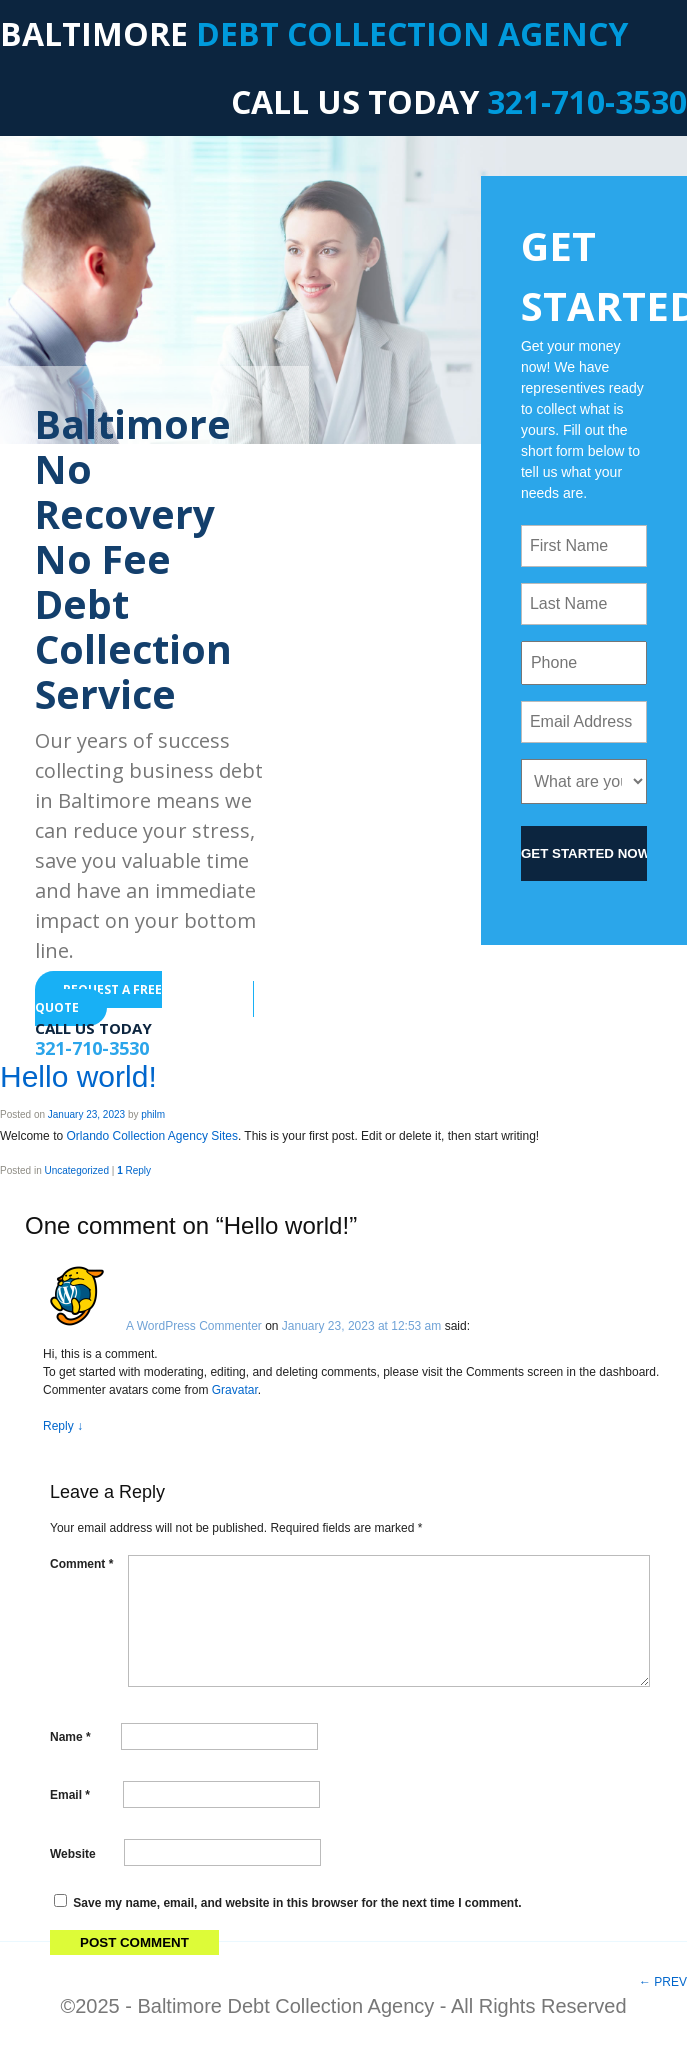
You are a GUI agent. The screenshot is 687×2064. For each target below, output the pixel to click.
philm (153, 1114)
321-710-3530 (587, 101)
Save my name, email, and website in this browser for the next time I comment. (297, 1903)
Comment (81, 1564)
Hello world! (78, 1076)
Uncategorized (76, 1170)
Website (73, 1853)
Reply (134, 1170)
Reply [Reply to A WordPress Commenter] (63, 1426)
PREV (663, 1982)
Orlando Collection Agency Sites (151, 1136)
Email (70, 1795)
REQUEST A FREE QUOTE (98, 998)
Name (70, 1737)
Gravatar (235, 1390)
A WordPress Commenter (194, 1326)
